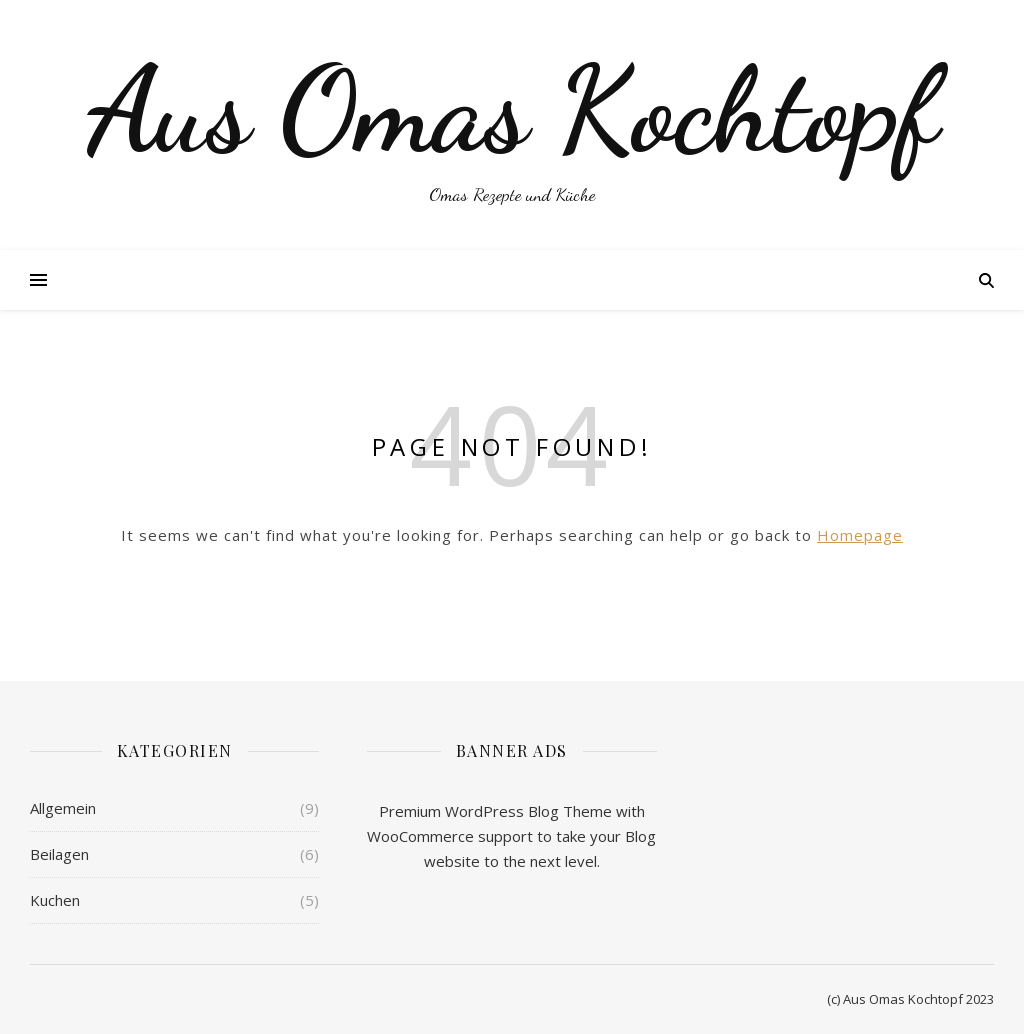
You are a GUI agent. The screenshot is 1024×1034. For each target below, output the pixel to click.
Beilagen (59, 854)
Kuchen (55, 900)
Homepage (860, 535)
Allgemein (63, 808)
